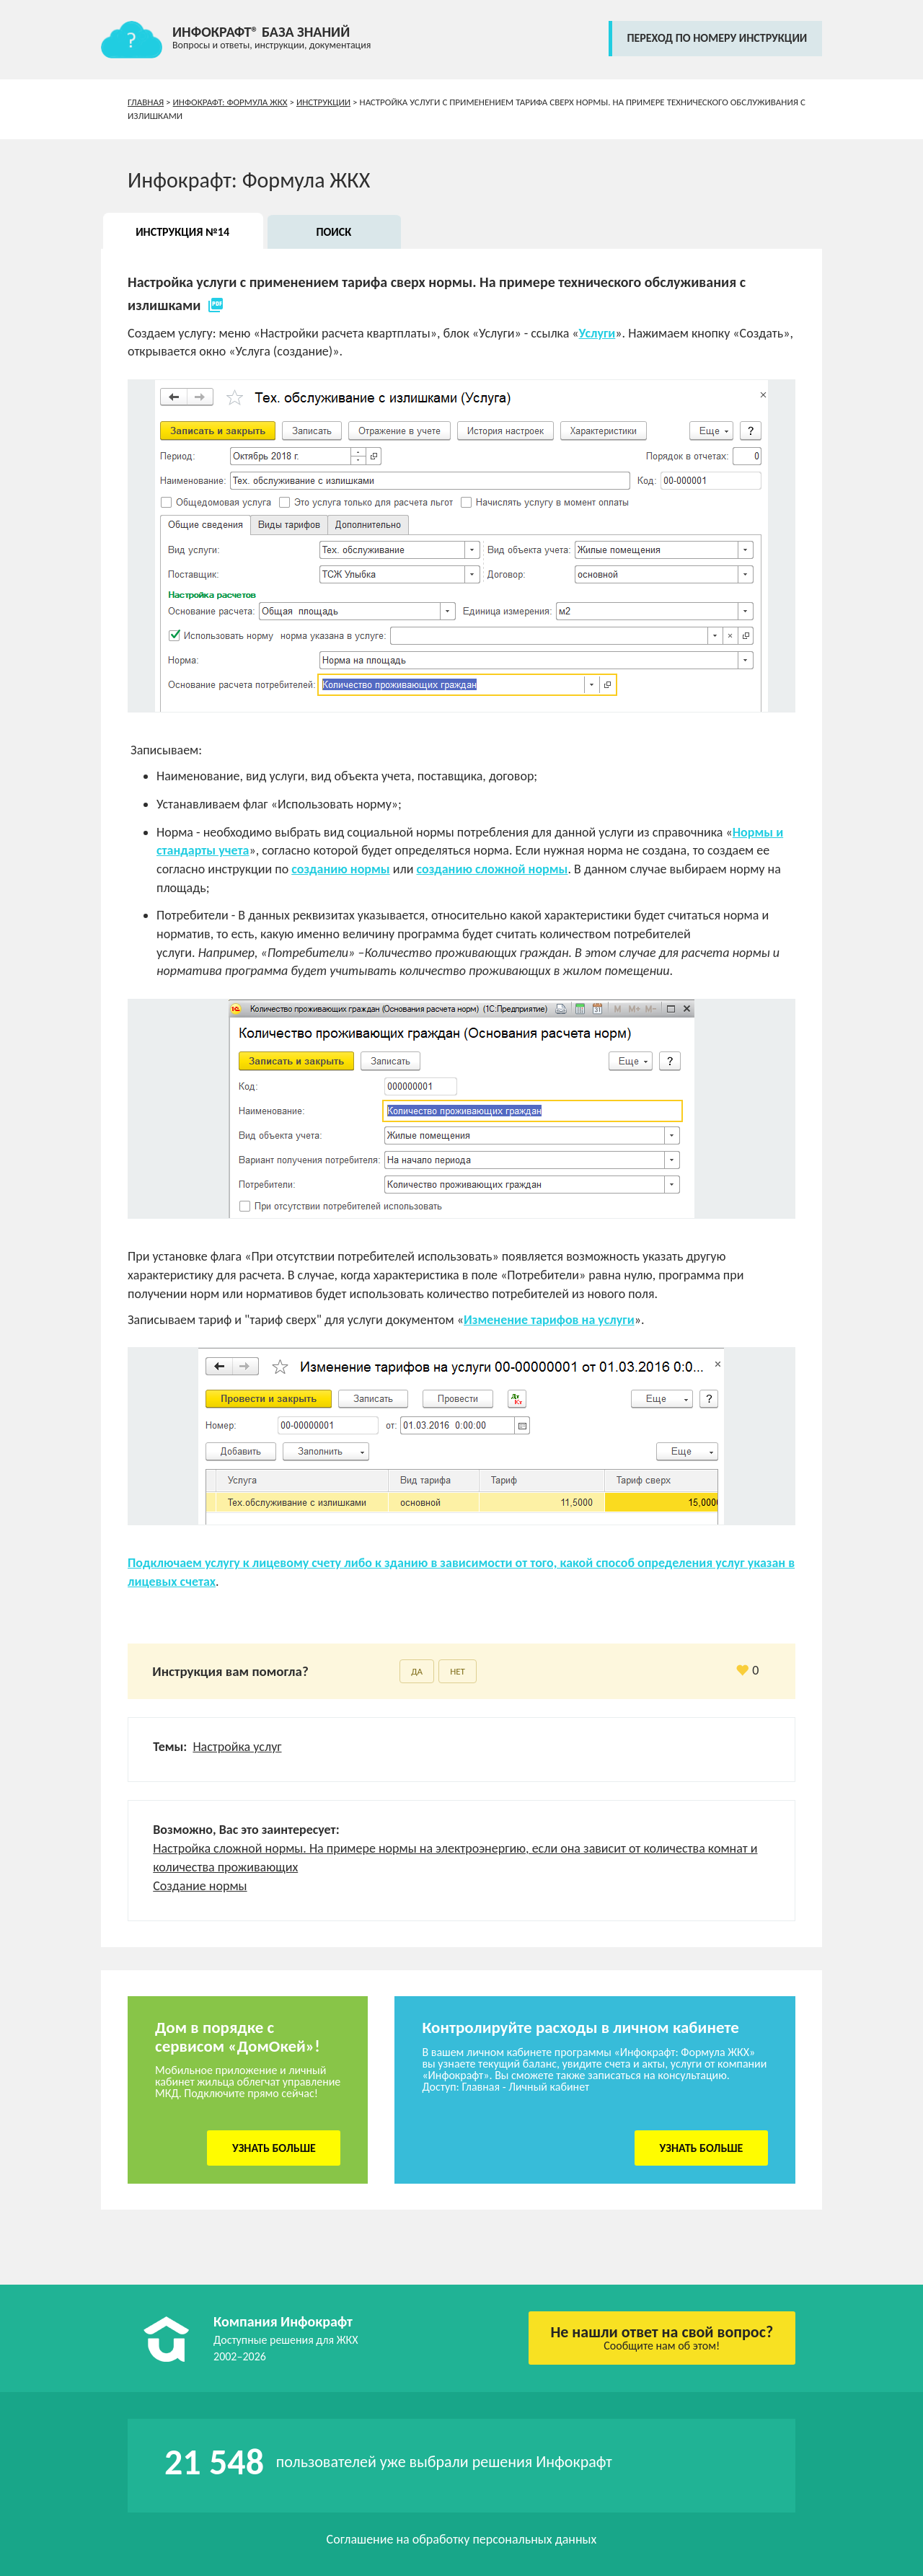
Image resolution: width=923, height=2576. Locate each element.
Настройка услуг (237, 1747)
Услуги (597, 333)
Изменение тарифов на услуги (549, 1320)
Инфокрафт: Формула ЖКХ (230, 102)
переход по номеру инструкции (717, 38)
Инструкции (323, 102)
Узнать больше (274, 2148)
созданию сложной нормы (492, 869)
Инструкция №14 (182, 232)
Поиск (333, 232)
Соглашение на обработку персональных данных (462, 2539)
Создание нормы (200, 1886)
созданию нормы (340, 869)
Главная (146, 102)
